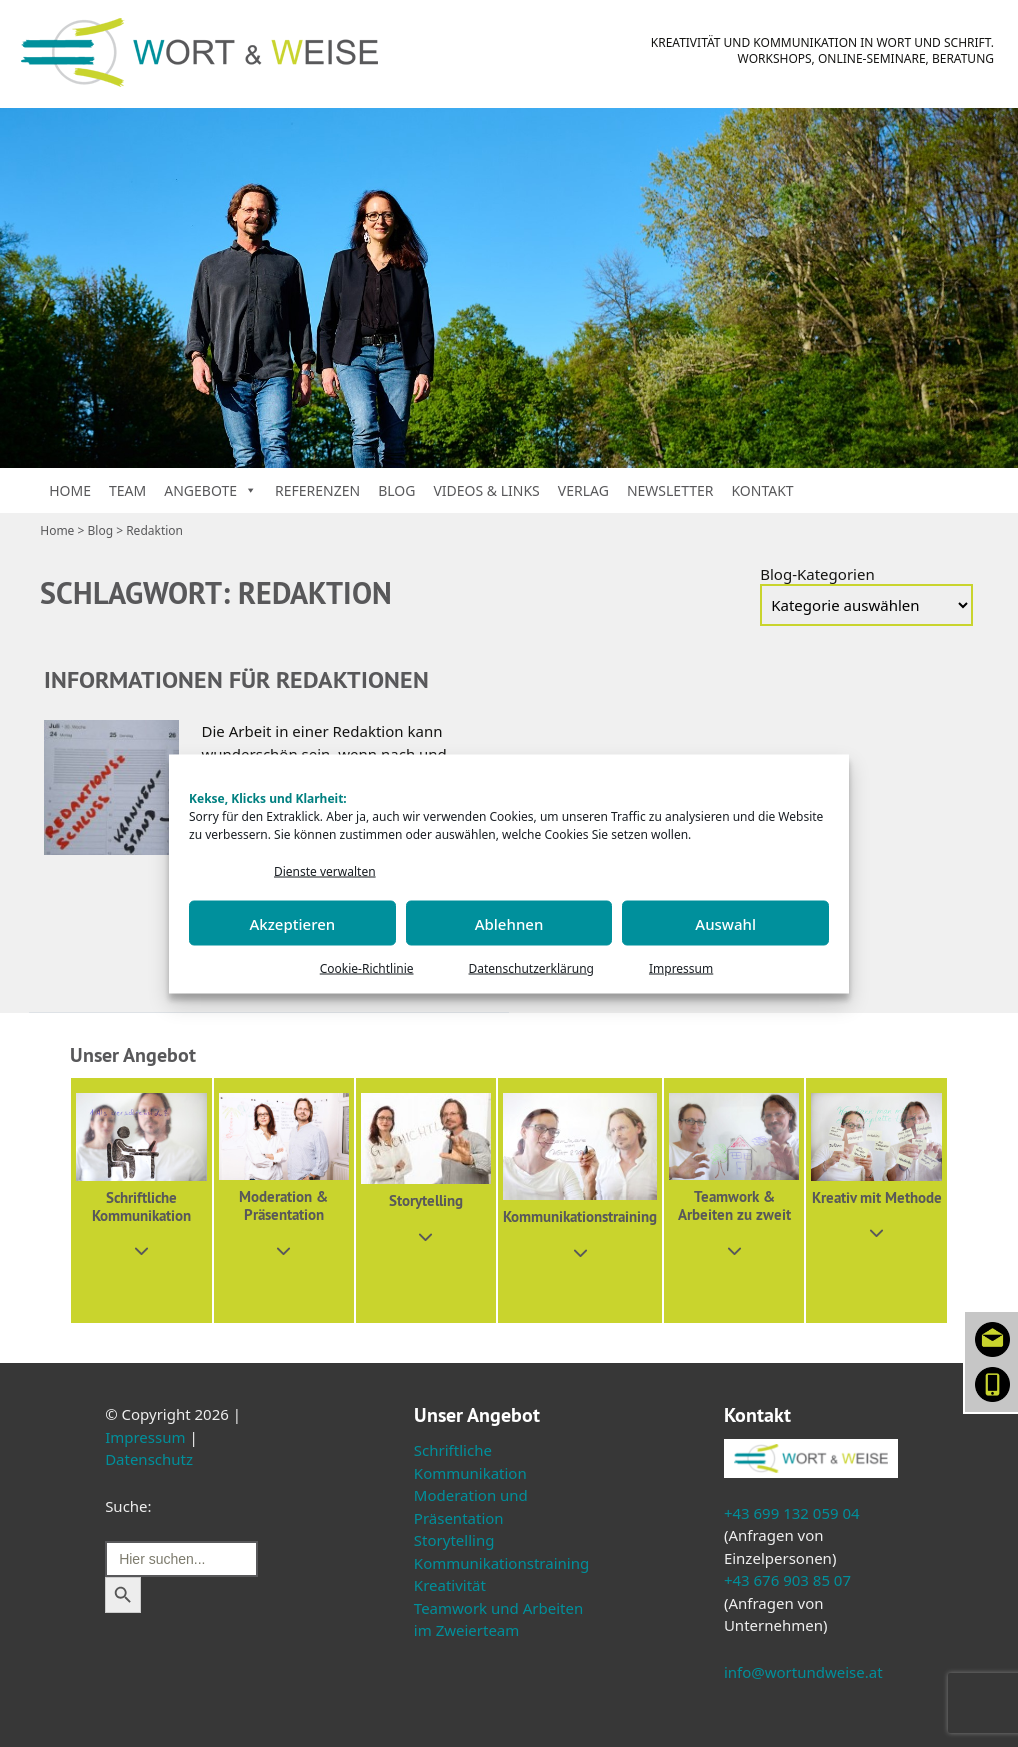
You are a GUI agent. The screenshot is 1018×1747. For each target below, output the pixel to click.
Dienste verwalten (325, 870)
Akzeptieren (292, 923)
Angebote (210, 490)
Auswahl (725, 923)
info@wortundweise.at (803, 1672)
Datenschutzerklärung (531, 968)
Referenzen (317, 490)
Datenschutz (149, 1459)
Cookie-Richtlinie (367, 968)
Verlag (583, 490)
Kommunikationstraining (501, 1563)
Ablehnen (509, 923)
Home (70, 490)
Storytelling (454, 1540)
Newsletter (670, 490)
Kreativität (450, 1585)
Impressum (681, 968)
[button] (141, 1200)
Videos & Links (486, 490)
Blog (396, 490)
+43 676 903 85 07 (787, 1580)
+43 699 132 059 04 (792, 1513)
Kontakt (762, 490)
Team (127, 490)
